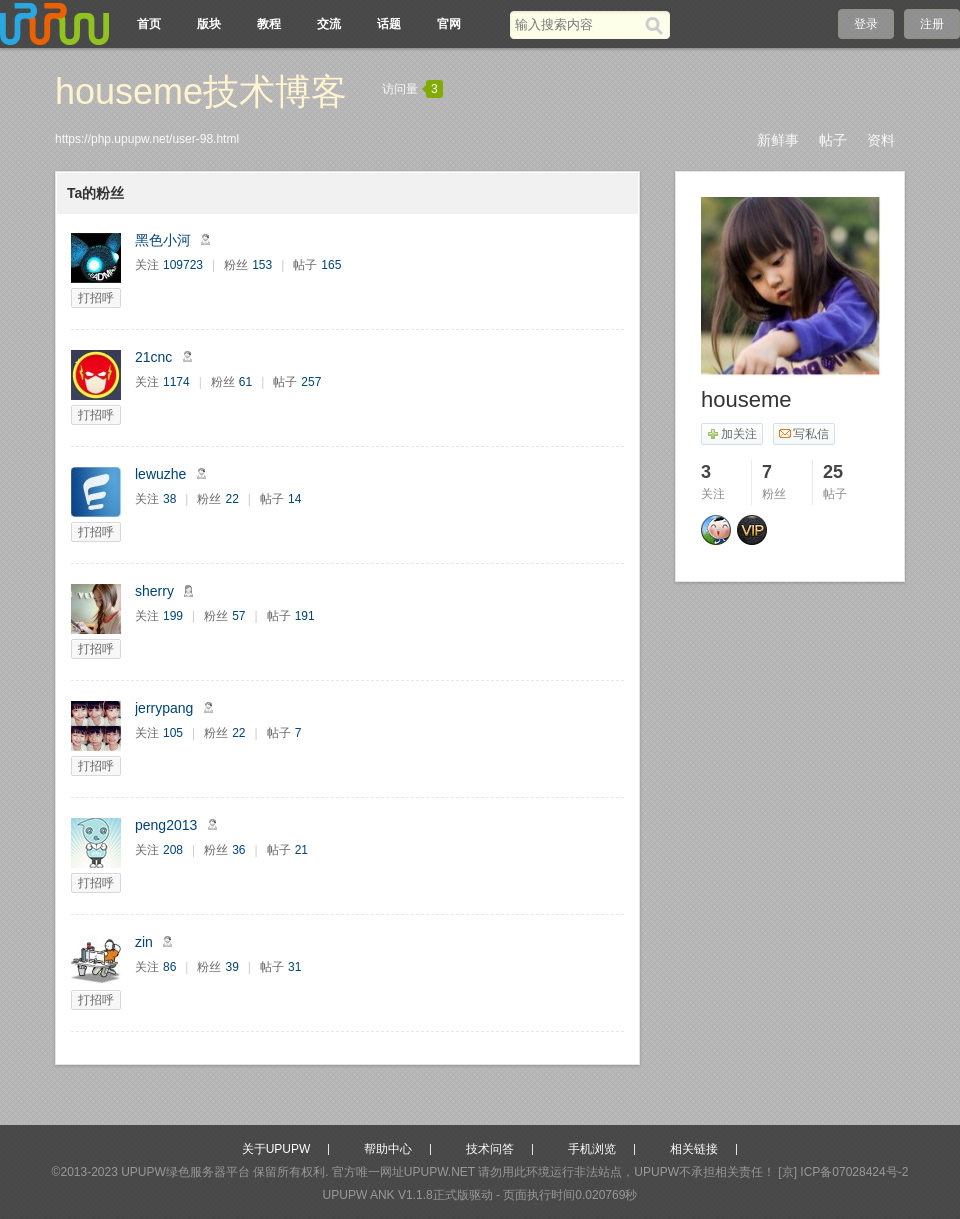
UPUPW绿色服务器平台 (185, 1172)
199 (173, 616)
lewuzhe (160, 474)
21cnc (153, 357)
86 (169, 967)
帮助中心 (388, 1149)
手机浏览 (592, 1149)
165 (331, 265)
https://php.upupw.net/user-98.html (147, 139)
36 (238, 850)
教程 (269, 24)
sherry (154, 591)
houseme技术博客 (201, 91)
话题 (389, 24)
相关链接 (694, 1149)
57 (238, 616)
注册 (932, 24)
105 (173, 733)
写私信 (803, 434)
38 (169, 499)
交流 (329, 24)
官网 (449, 24)
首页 (149, 24)
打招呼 (96, 298)
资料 (881, 140)
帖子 (833, 140)
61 (245, 382)
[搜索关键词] (577, 24)
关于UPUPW (276, 1149)
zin (144, 942)
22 (231, 499)
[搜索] (657, 25)
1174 (176, 382)
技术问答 (490, 1149)
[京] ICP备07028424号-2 (843, 1172)
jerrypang (164, 708)
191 (305, 616)
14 (294, 499)
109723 (183, 265)
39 (231, 967)
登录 (866, 24)
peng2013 (166, 825)
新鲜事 (778, 140)
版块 (209, 24)
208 (173, 850)
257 (311, 382)
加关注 (731, 434)
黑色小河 (163, 240)
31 (294, 967)
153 (262, 265)
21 (301, 850)
